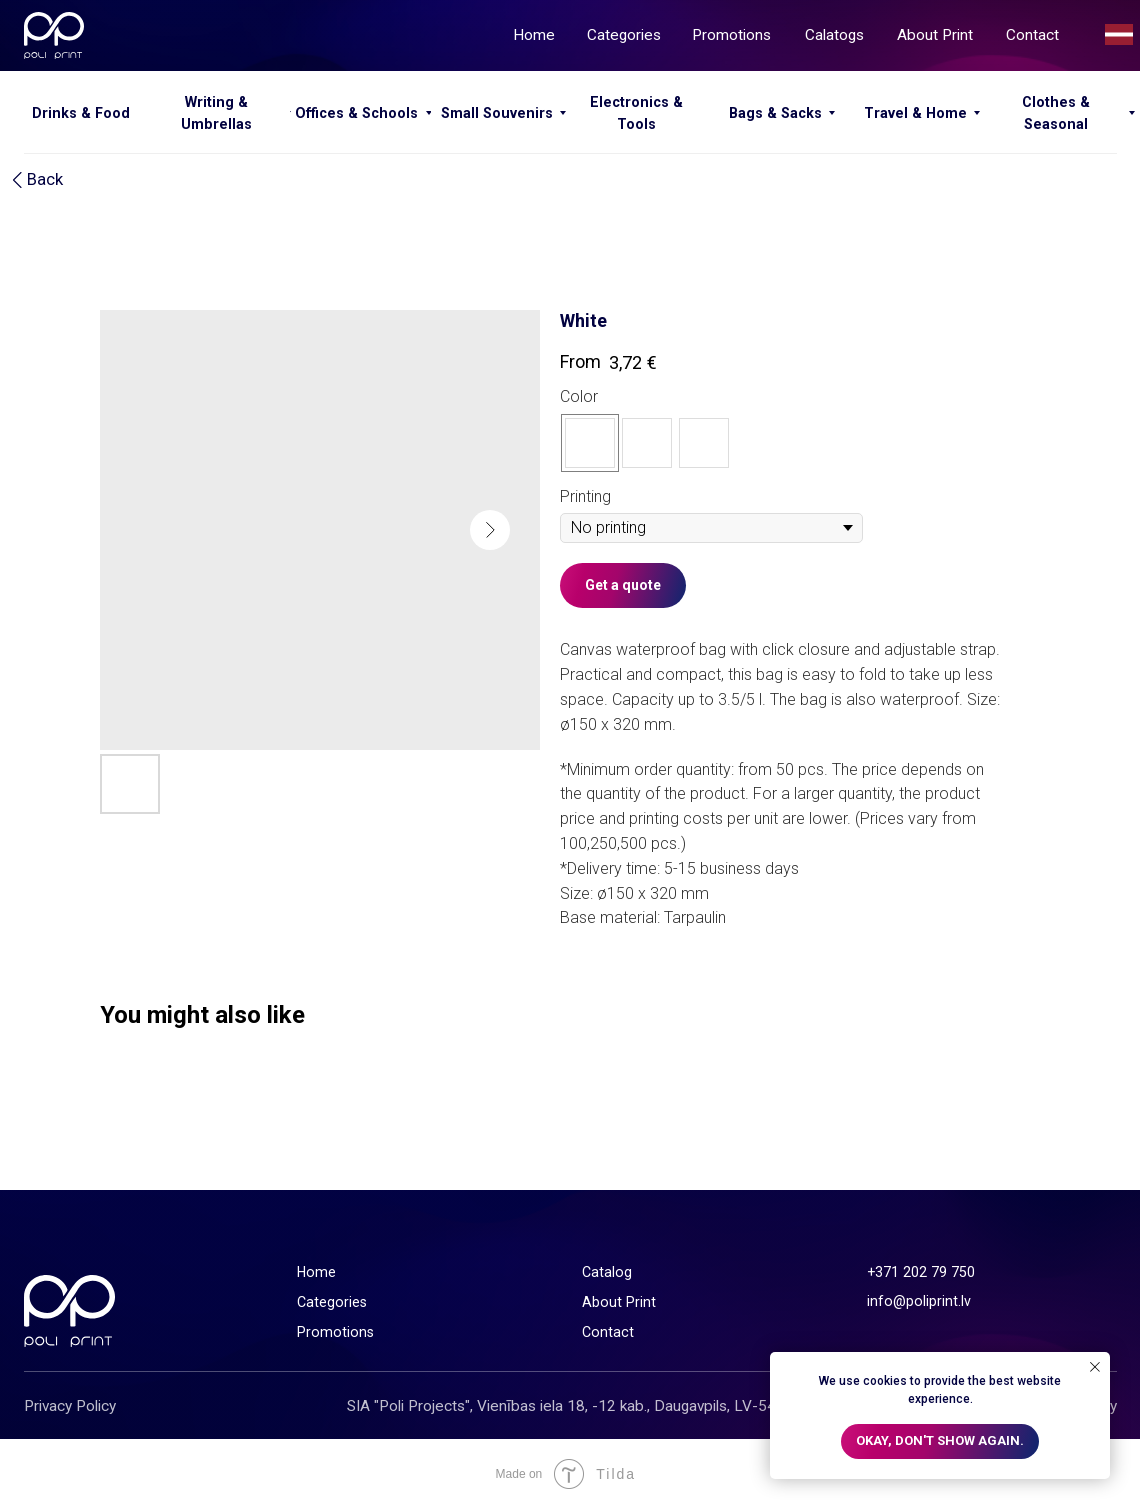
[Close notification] (1095, 1367)
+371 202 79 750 (921, 1272)
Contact (1032, 35)
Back (45, 179)
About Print (935, 35)
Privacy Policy (70, 1406)
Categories (624, 35)
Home (534, 35)
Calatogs (834, 35)
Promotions (731, 35)
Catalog (607, 1272)
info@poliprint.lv (919, 1301)
